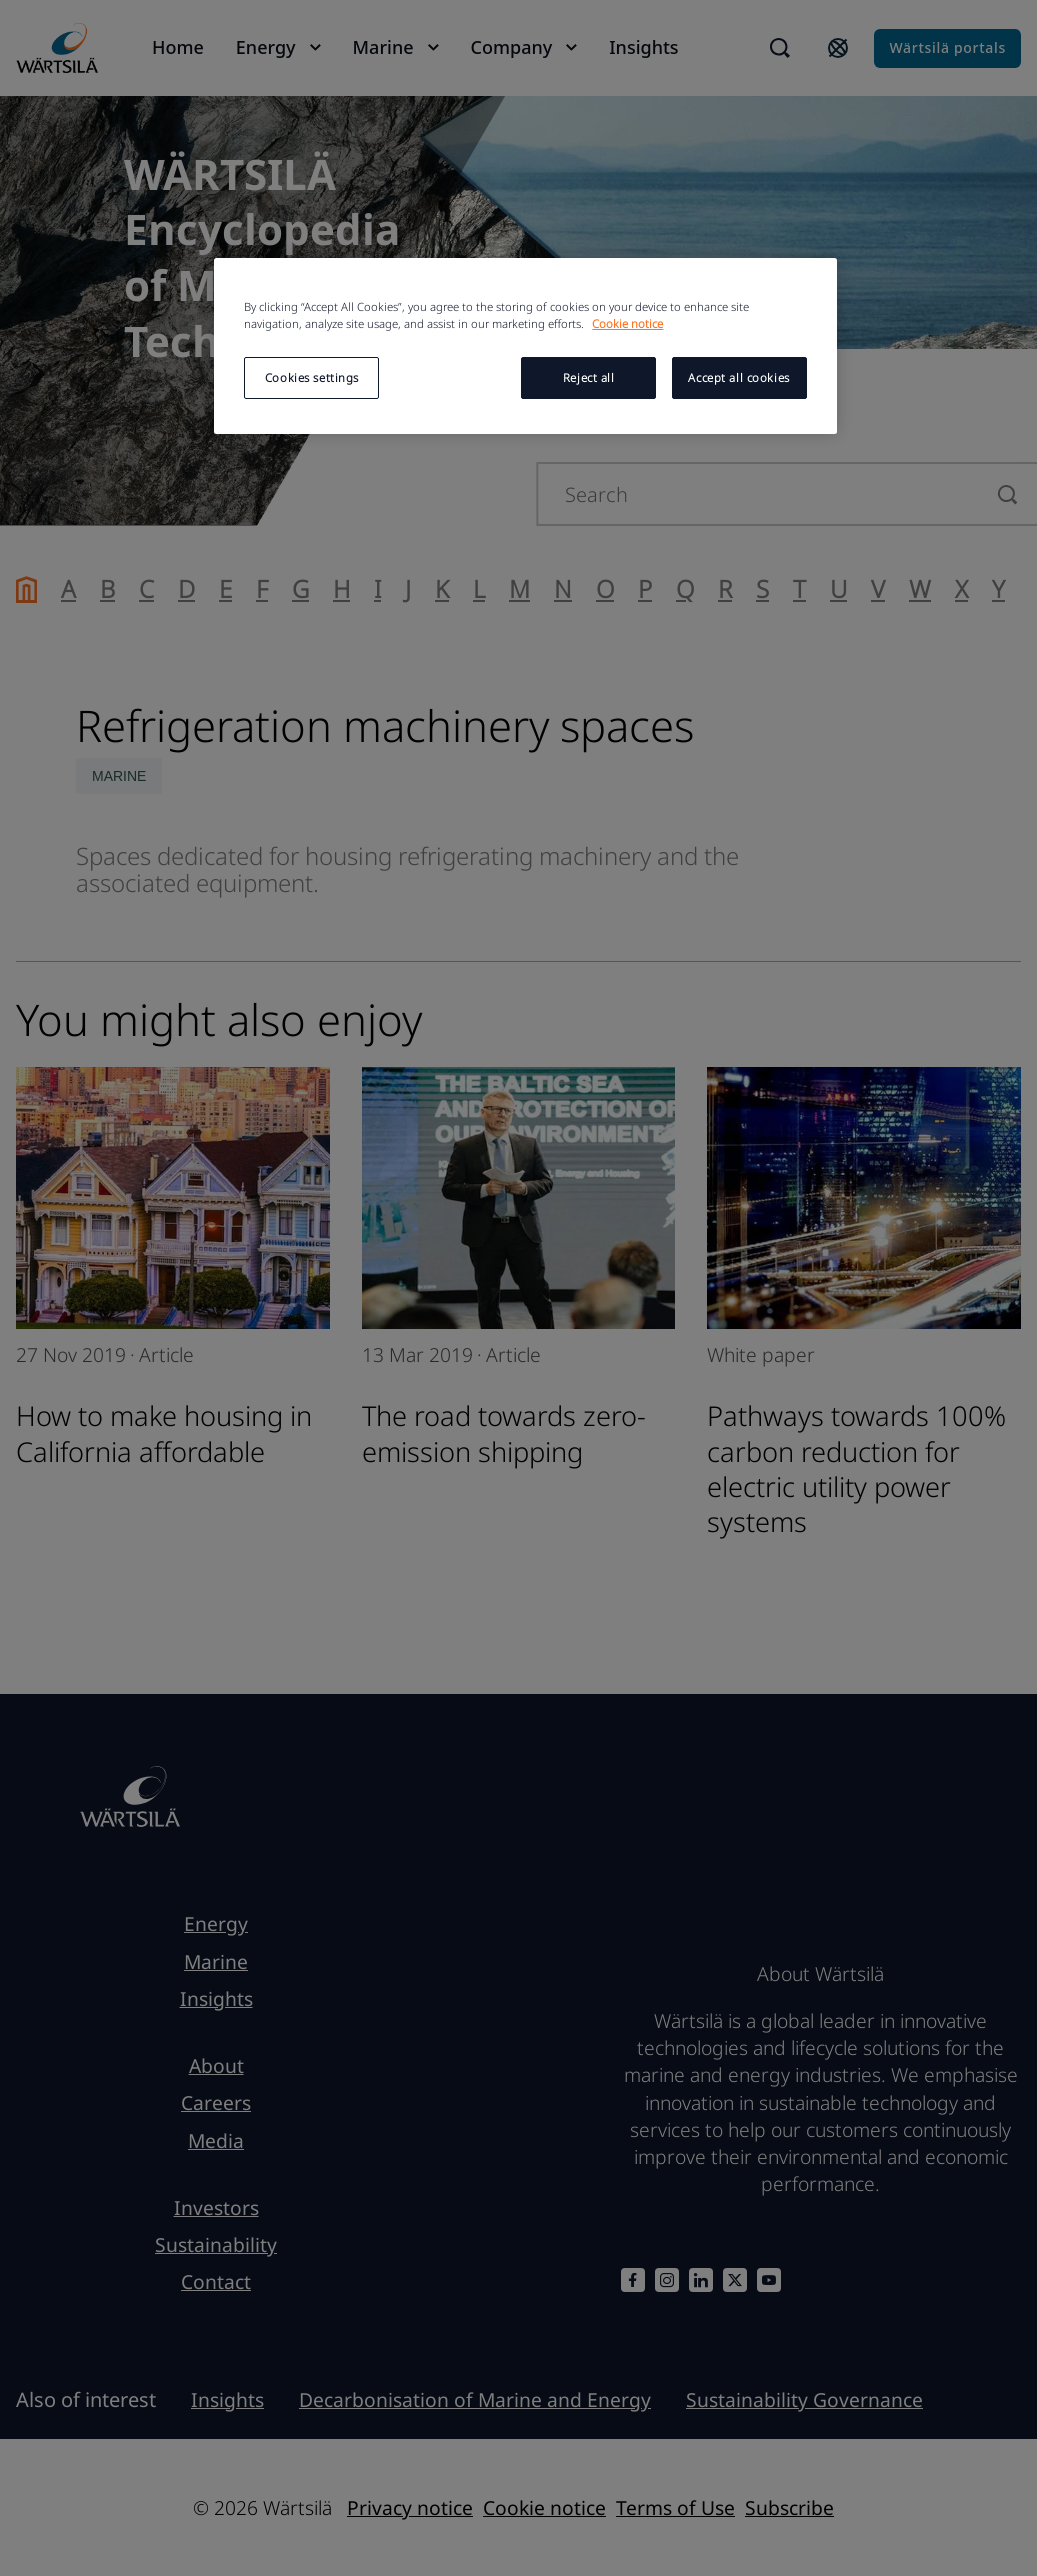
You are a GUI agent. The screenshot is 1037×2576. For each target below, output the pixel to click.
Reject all (589, 377)
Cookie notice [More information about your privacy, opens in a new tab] (627, 323)
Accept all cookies (738, 377)
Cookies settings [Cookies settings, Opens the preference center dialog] (312, 377)
